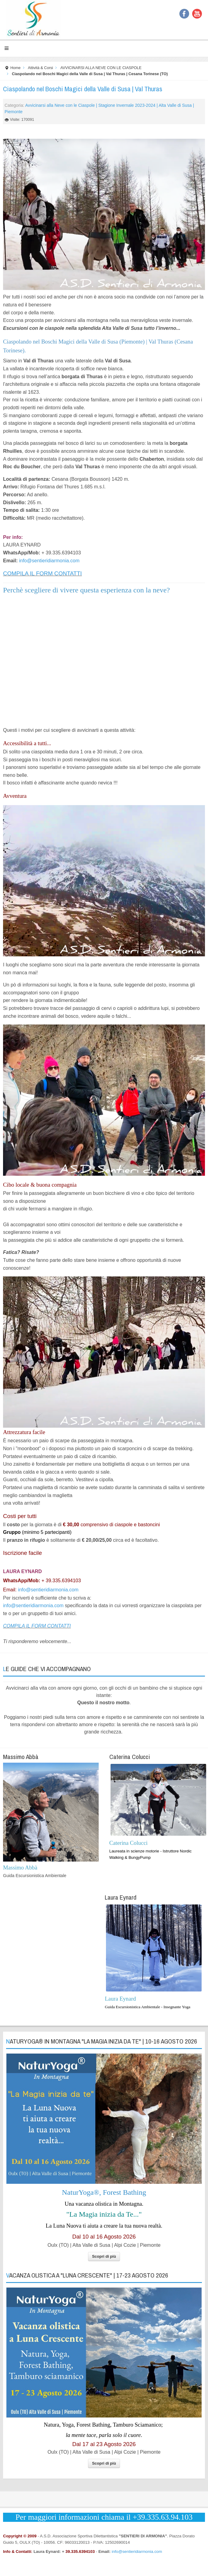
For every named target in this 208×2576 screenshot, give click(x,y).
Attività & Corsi (40, 68)
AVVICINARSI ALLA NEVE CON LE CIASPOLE (100, 68)
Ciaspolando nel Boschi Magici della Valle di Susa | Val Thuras (82, 88)
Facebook (184, 14)
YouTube (197, 14)
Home (15, 68)
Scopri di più (104, 2256)
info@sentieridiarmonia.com (49, 560)
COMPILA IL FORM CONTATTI (42, 573)
